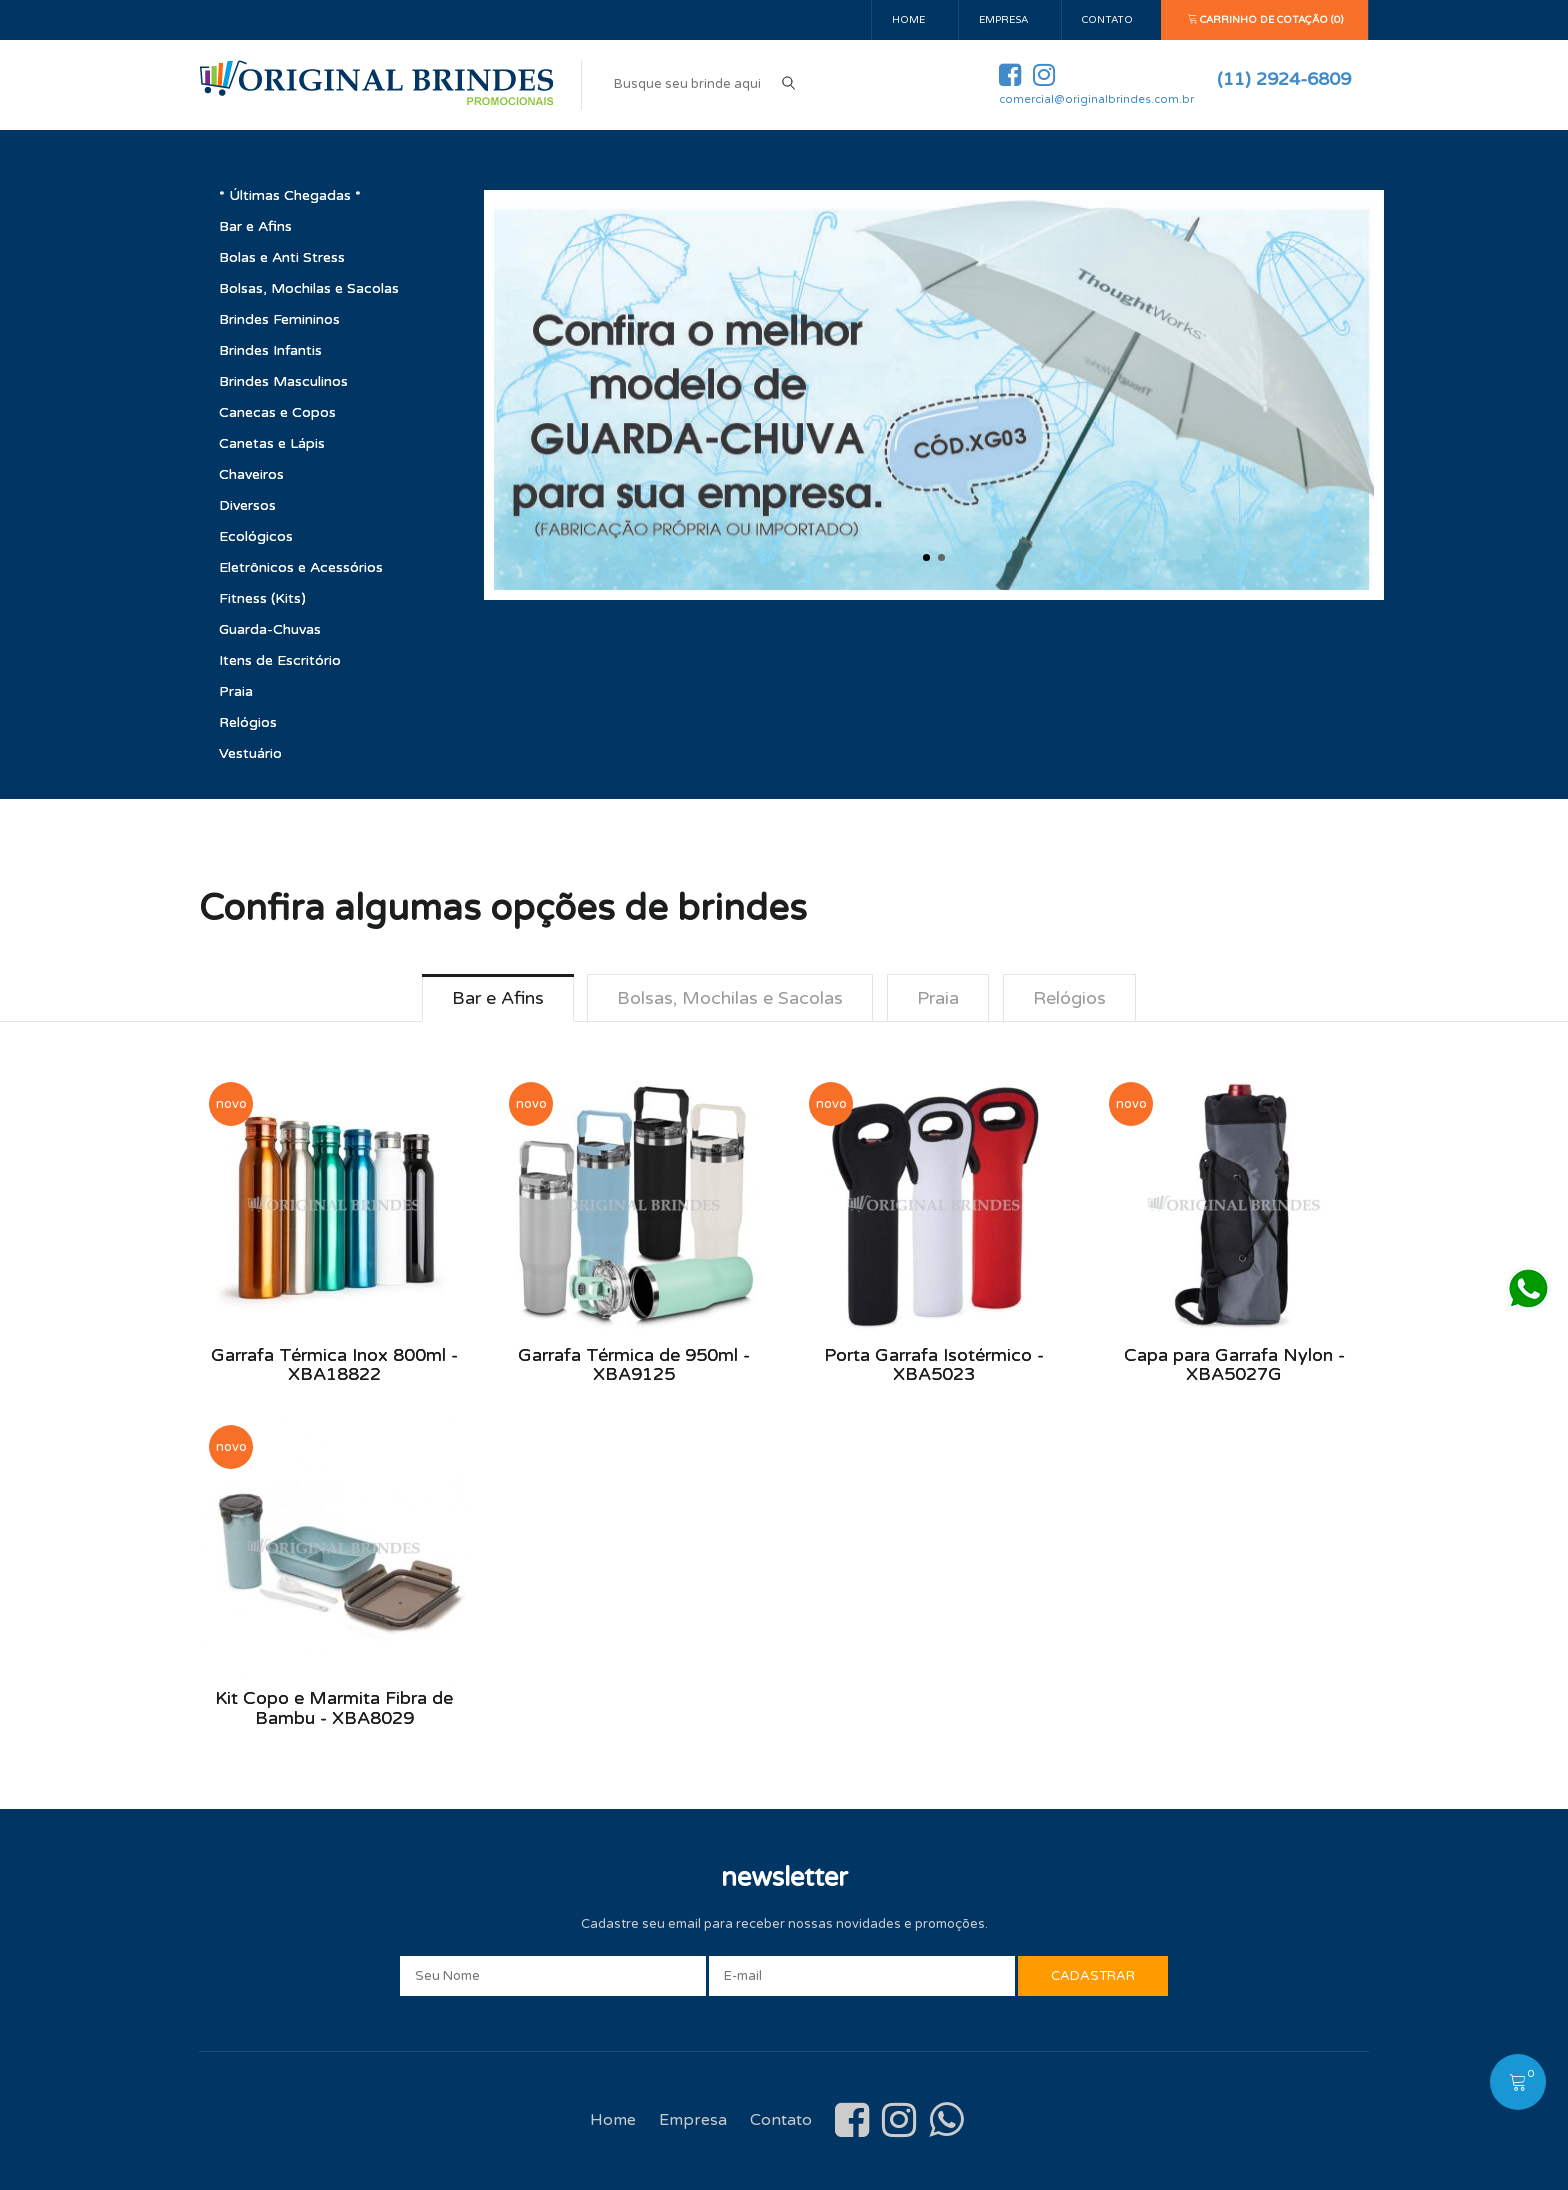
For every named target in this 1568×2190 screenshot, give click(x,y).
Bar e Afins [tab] (497, 998)
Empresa (1003, 20)
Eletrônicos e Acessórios (301, 567)
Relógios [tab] (1069, 998)
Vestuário (250, 753)
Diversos (247, 505)
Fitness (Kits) (262, 598)
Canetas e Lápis (272, 443)
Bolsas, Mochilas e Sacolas (309, 288)
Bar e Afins (255, 226)
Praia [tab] (938, 998)
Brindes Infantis (270, 350)
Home (908, 20)
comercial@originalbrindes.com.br (1096, 99)
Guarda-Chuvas (270, 629)
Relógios (248, 722)
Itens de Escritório (280, 660)
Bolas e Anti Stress (282, 257)
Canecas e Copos (277, 412)
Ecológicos (256, 536)
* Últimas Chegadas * (290, 195)
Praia (236, 691)
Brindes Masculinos (283, 381)
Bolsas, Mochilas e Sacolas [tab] (730, 998)
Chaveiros (251, 474)
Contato (1107, 20)
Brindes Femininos (279, 319)
